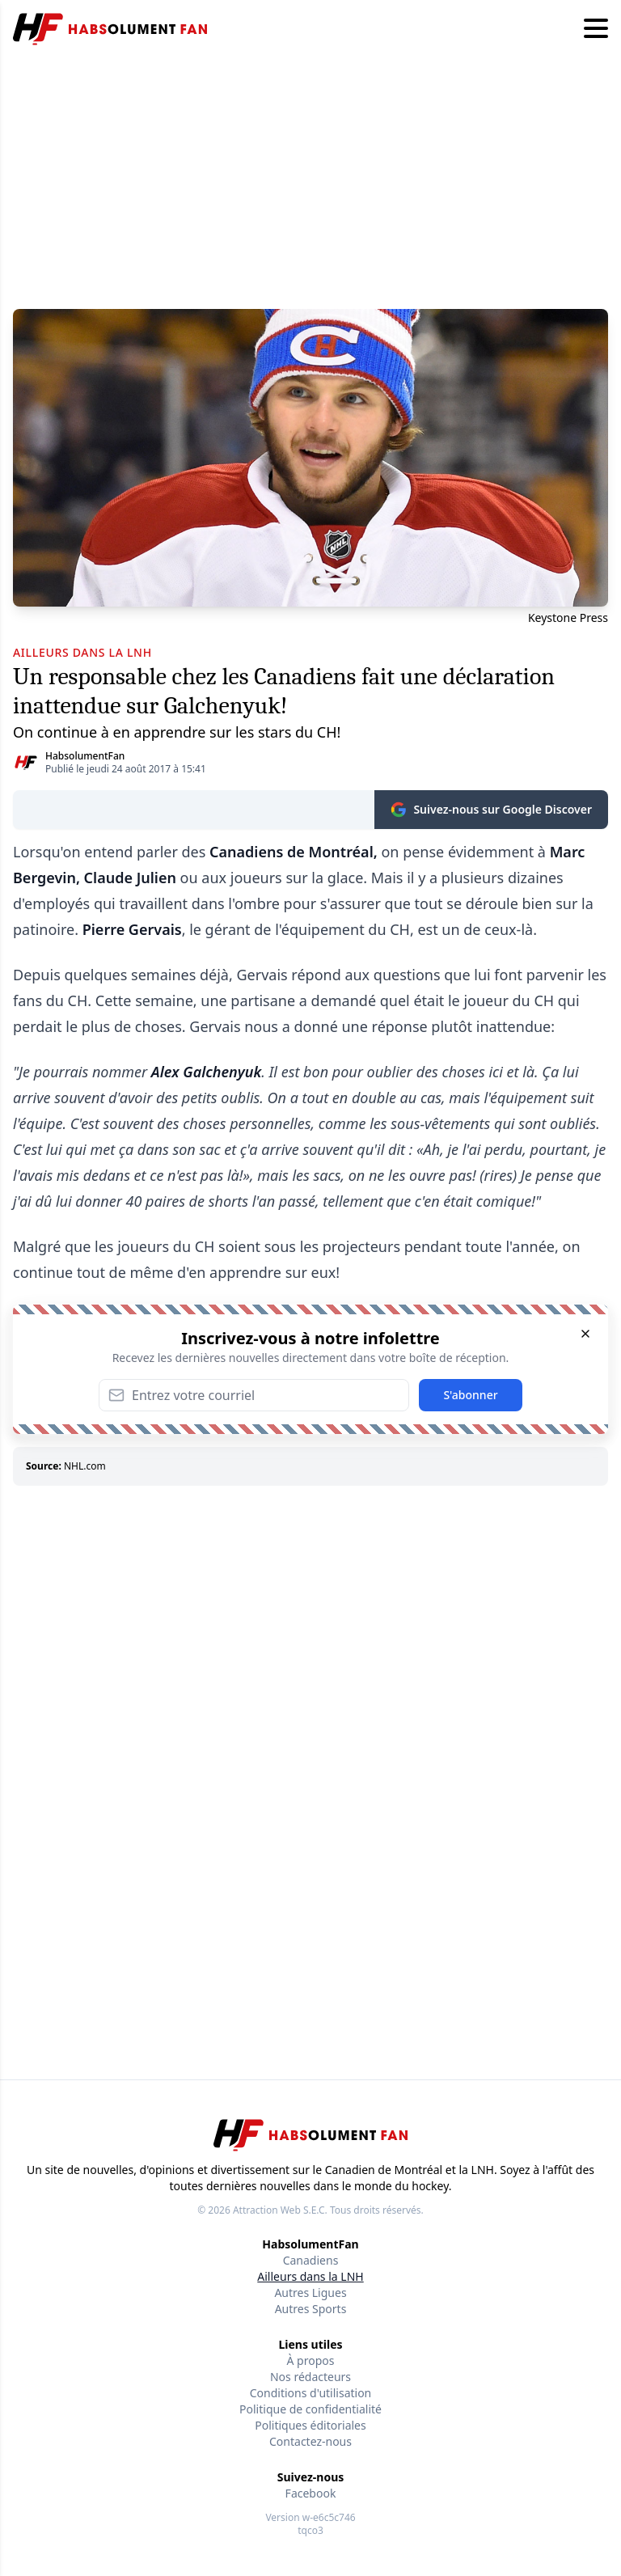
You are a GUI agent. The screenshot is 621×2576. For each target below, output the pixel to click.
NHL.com (85, 1466)
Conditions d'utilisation (311, 2392)
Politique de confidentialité (310, 2409)
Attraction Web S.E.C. (280, 2210)
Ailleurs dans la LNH (310, 2276)
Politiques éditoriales (310, 2425)
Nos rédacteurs (310, 2376)
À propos (311, 2360)
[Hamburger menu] (596, 29)
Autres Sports (311, 2308)
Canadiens (311, 2260)
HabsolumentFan (85, 756)
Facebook (310, 2493)
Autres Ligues (310, 2292)
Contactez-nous (310, 2441)
